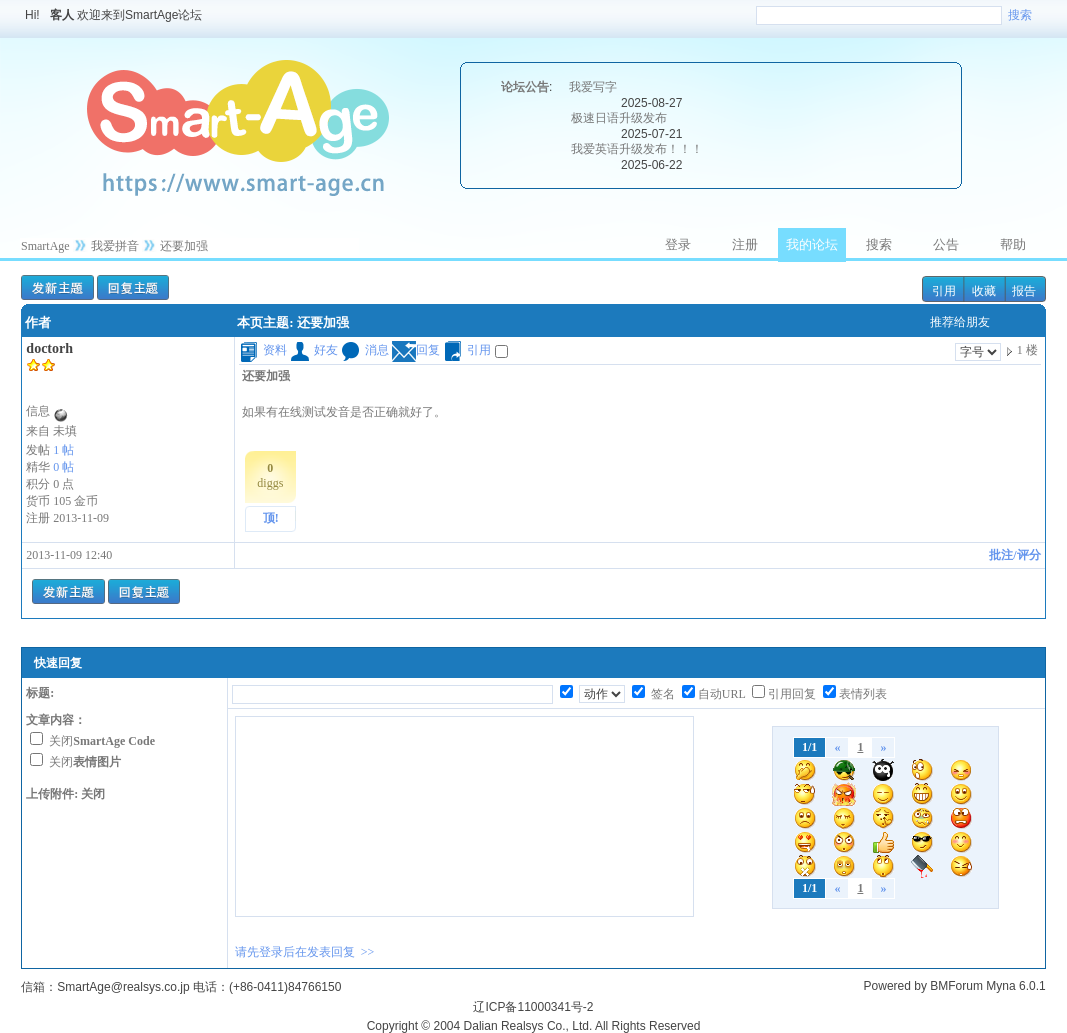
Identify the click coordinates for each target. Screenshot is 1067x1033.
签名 (661, 694)
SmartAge (45, 246)
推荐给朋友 (960, 322)
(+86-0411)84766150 (285, 987)
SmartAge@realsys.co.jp (123, 987)
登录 (678, 244)
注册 (745, 244)
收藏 (984, 291)
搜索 (1020, 15)
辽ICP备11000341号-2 (533, 1007)
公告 (946, 244)
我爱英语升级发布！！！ (637, 149)
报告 (1024, 291)
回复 (416, 350)
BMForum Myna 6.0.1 (987, 986)
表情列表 (863, 694)
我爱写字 (593, 87)
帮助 (1013, 244)
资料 (263, 350)
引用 (944, 291)
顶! (271, 518)
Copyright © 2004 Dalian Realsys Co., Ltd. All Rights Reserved (534, 1026)
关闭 (102, 741)
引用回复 (792, 694)
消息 (365, 350)
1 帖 (63, 450)
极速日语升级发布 (619, 118)
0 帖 (63, 467)
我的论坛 (812, 244)
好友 (314, 350)
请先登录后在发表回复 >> (305, 952)
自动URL (722, 694)
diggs (270, 475)
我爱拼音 (115, 246)
